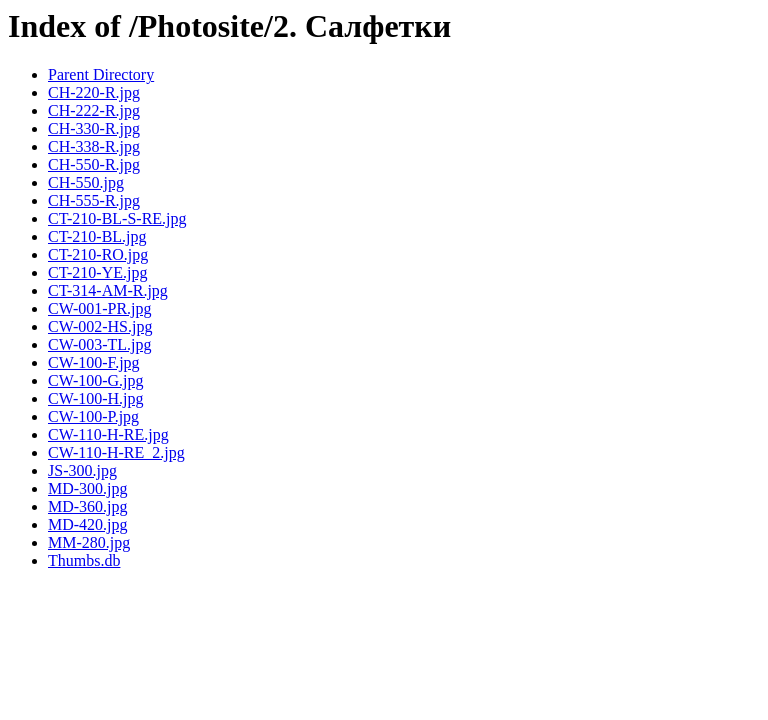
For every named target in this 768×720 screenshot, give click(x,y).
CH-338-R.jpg (94, 146)
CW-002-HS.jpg (100, 326)
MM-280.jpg (89, 542)
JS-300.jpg (82, 470)
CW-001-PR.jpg (100, 308)
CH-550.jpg (86, 182)
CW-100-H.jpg (96, 398)
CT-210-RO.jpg (98, 254)
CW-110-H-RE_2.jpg (116, 452)
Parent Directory (101, 74)
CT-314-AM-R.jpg (108, 290)
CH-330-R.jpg (94, 128)
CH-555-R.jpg (94, 200)
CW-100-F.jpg (94, 362)
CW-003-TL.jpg (100, 344)
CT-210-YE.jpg (97, 272)
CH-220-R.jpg (94, 92)
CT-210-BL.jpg (97, 236)
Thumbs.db (84, 560)
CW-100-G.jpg (96, 380)
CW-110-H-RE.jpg (108, 434)
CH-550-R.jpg (94, 164)
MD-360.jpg (88, 506)
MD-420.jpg (88, 524)
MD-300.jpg (88, 488)
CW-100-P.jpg (93, 416)
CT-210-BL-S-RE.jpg (117, 218)
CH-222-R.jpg (94, 110)
